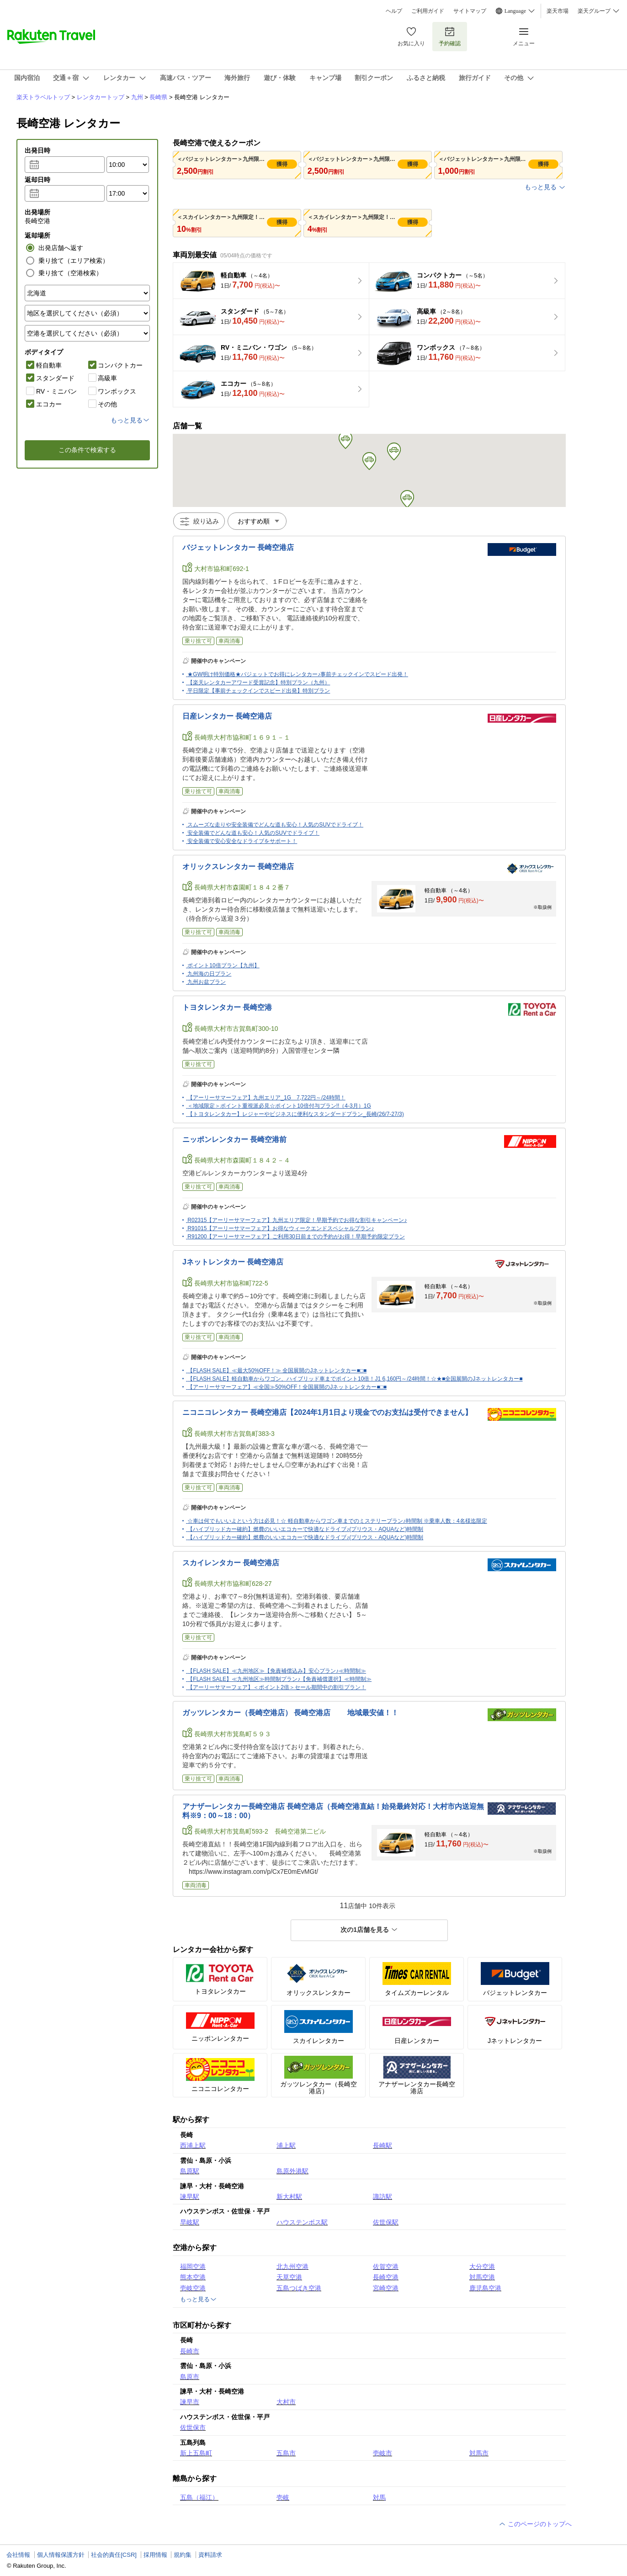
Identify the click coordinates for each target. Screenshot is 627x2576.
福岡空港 (193, 2266)
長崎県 (158, 97)
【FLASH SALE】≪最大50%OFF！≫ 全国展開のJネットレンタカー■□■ (277, 1370)
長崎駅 (382, 2145)
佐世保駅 (386, 2222)
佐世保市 (193, 2427)
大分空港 (482, 2266)
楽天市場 (558, 11)
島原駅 (189, 2171)
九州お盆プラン (206, 982)
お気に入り (411, 36)
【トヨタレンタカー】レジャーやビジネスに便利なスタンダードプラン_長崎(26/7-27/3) (295, 1114)
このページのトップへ (535, 2524)
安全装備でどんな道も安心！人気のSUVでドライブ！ (253, 833)
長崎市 (189, 2351)
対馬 (379, 2497)
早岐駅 (189, 2222)
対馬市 (479, 2453)
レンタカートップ (100, 97)
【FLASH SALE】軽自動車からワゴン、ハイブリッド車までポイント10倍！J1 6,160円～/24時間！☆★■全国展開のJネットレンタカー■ (354, 1379)
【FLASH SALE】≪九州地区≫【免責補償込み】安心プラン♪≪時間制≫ (276, 1671)
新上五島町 (196, 2453)
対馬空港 (482, 2277)
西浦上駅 (193, 2145)
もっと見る (545, 187)
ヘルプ (394, 11)
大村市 (286, 2401)
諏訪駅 (382, 2196)
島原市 (189, 2376)
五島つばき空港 (298, 2288)
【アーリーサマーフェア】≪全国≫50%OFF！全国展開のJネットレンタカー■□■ (287, 1387)
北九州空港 (292, 2266)
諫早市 (189, 2401)
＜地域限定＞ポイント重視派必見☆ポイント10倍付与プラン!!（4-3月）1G (279, 1106)
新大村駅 (289, 2196)
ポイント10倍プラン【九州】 (223, 965)
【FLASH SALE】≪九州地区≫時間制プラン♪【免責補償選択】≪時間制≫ (279, 1679)
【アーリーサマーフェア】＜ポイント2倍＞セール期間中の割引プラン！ (276, 1687)
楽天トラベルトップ (43, 97)
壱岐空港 (193, 2288)
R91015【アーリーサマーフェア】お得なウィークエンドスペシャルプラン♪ (280, 1228)
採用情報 (155, 2554)
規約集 (182, 2554)
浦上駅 (286, 2145)
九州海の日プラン (209, 974)
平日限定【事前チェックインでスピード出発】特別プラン (258, 691)
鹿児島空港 (485, 2288)
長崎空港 (386, 2277)
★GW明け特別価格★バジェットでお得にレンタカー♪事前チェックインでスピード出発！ (297, 674)
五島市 (286, 2453)
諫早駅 (189, 2196)
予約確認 (450, 36)
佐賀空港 (386, 2266)
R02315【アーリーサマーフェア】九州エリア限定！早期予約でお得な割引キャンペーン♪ (297, 1220)
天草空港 (289, 2277)
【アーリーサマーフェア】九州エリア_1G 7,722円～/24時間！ (266, 1097)
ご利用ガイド (427, 11)
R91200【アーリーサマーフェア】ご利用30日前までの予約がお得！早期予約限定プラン (295, 1236)
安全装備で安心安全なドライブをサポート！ (242, 841)
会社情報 (18, 2554)
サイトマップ (469, 11)
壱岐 (282, 2497)
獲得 (281, 164)
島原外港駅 (292, 2171)
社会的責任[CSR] (114, 2554)
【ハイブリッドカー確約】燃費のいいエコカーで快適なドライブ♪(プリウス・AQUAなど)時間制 (305, 1529)
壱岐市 (382, 2453)
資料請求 (210, 2554)
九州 (137, 97)
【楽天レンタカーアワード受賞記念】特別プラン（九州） (258, 682)
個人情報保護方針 (61, 2554)
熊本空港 (193, 2277)
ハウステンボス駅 (302, 2222)
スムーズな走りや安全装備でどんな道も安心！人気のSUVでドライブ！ (275, 824)
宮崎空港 (386, 2288)
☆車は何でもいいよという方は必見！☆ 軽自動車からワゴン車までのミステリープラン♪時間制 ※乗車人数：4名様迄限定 (337, 1521)
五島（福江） (199, 2497)
